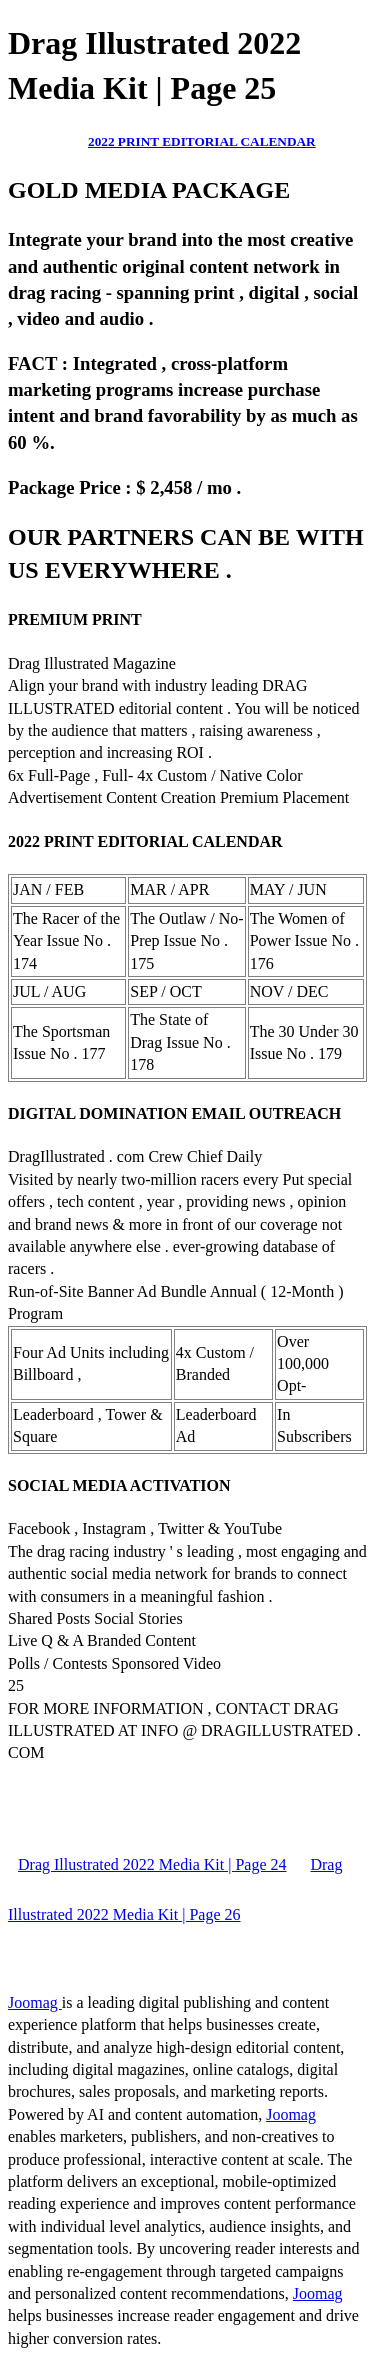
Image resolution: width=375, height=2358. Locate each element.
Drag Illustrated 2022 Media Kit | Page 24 (152, 1864)
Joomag (35, 2002)
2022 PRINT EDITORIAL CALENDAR (202, 141)
